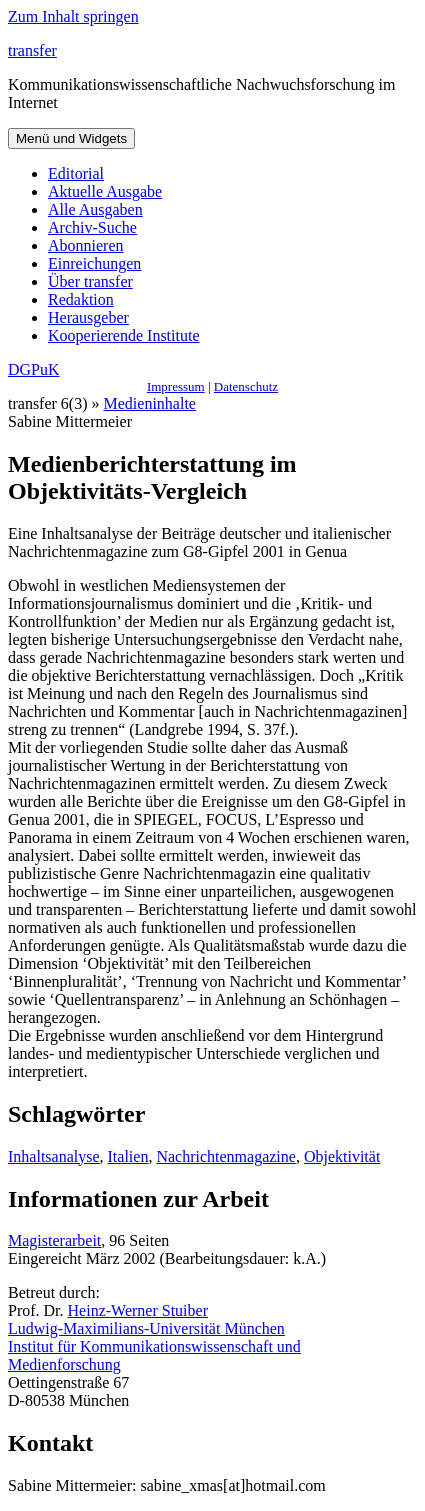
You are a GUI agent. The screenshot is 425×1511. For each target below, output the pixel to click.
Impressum (176, 386)
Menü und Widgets (71, 138)
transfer (32, 50)
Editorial (76, 173)
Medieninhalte (150, 403)
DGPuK (34, 369)
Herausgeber (88, 317)
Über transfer (90, 281)
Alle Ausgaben (95, 209)
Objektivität (342, 1156)
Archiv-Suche (92, 227)
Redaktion (81, 299)
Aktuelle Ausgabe (105, 191)
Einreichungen (94, 263)
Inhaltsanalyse (54, 1156)
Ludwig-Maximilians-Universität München (146, 1328)
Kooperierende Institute (124, 335)
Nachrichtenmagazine (225, 1156)
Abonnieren (86, 245)
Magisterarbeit (54, 1240)
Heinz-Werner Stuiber (138, 1310)
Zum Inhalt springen (73, 16)
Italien (128, 1156)
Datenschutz (246, 386)
